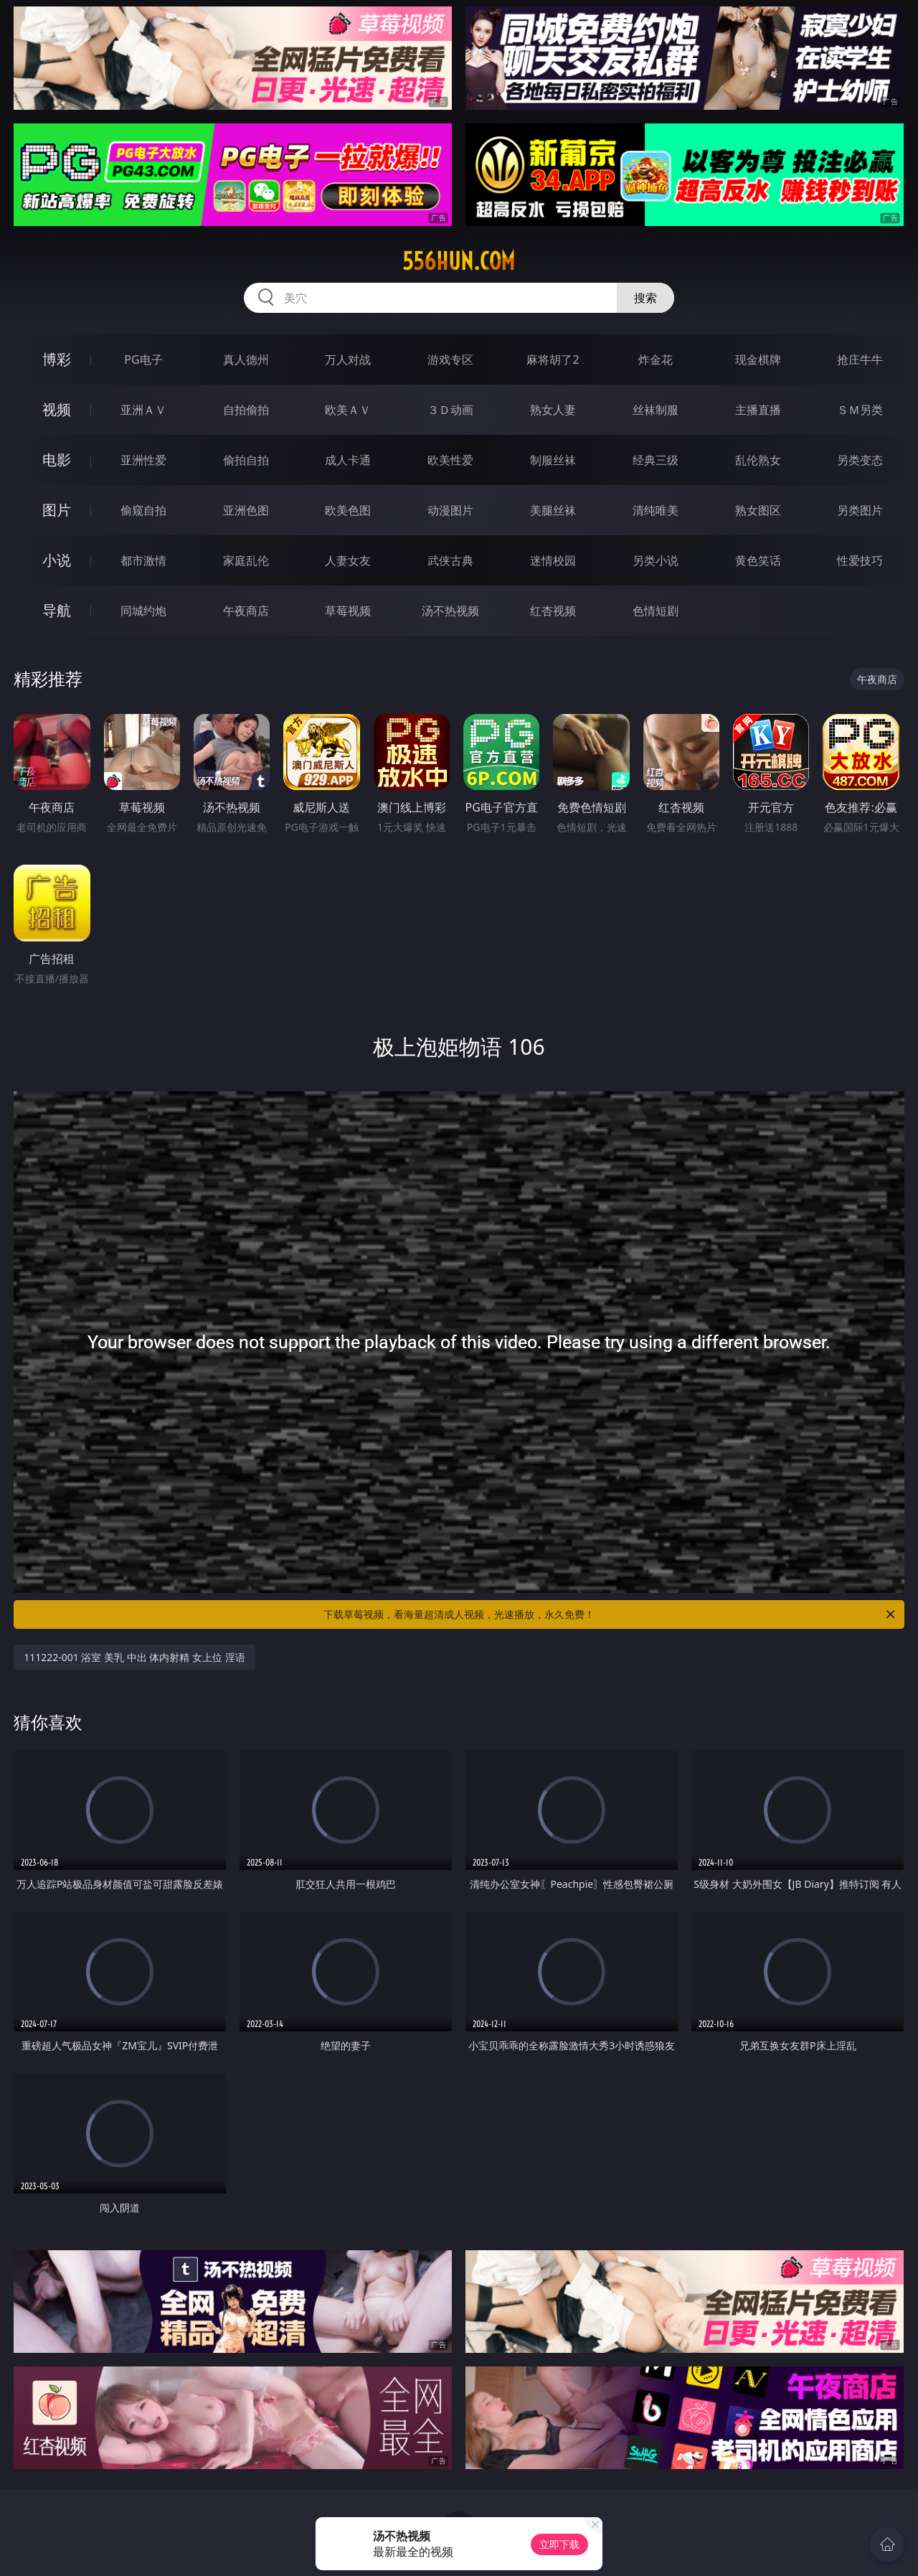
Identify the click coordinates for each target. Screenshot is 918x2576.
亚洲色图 (246, 510)
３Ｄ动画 (450, 410)
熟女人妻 (553, 410)
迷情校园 (553, 560)
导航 (56, 610)
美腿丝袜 (553, 510)
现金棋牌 (758, 359)
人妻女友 (348, 560)
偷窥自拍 (143, 510)
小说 (56, 560)
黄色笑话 (758, 560)
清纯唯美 (655, 510)
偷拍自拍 (246, 460)
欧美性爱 (450, 460)
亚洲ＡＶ (143, 410)
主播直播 (758, 410)
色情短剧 (655, 611)
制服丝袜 (553, 460)
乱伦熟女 (758, 460)
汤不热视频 (450, 611)
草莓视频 (348, 611)
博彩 (56, 359)
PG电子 (143, 359)
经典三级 (655, 460)
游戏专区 (450, 359)
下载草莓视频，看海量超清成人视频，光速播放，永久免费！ (610, 1614)
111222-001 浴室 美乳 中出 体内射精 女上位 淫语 (134, 1657)
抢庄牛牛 (860, 359)
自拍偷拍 (246, 410)
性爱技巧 (860, 560)
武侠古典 (450, 560)
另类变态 (860, 460)
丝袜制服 (655, 410)
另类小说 (655, 560)
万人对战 (348, 359)
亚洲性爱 (143, 460)
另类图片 (860, 510)
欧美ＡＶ (348, 410)
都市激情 (143, 560)
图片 (56, 510)
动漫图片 (450, 510)
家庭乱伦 (246, 560)
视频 (56, 409)
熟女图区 (758, 510)
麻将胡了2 (552, 359)
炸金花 (655, 359)
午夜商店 (246, 611)
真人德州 (246, 359)
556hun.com (458, 261)
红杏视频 (553, 611)
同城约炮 (143, 611)
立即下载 (559, 2544)
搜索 (645, 298)
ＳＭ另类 (860, 410)
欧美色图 (348, 510)
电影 (56, 459)
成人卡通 (348, 460)
